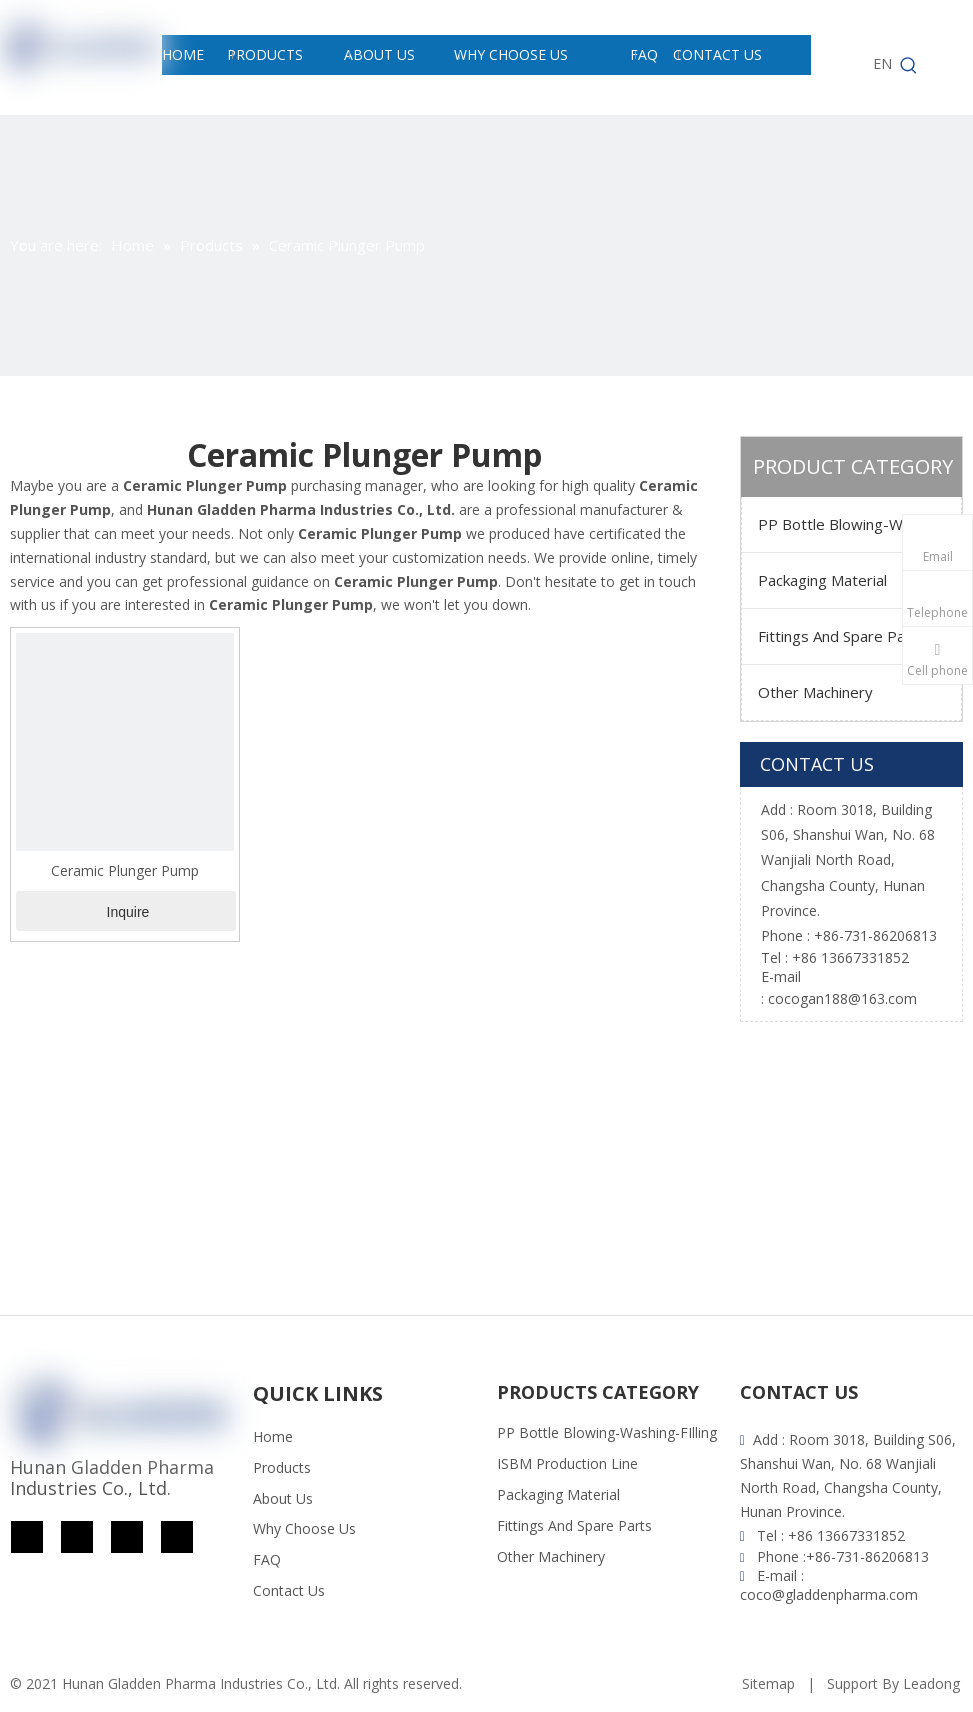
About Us (283, 1498)
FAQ (267, 1559)
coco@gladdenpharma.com (829, 1594)
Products (282, 1467)
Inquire (128, 912)
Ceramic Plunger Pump (125, 870)
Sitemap (768, 1683)
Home (273, 1436)
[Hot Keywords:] (909, 66)
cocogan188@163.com (842, 998)
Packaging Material (822, 580)
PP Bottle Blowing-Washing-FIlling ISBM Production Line (859, 524)
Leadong (931, 1683)
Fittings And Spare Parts (841, 636)
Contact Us (289, 1590)
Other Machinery (815, 692)
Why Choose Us (304, 1528)
